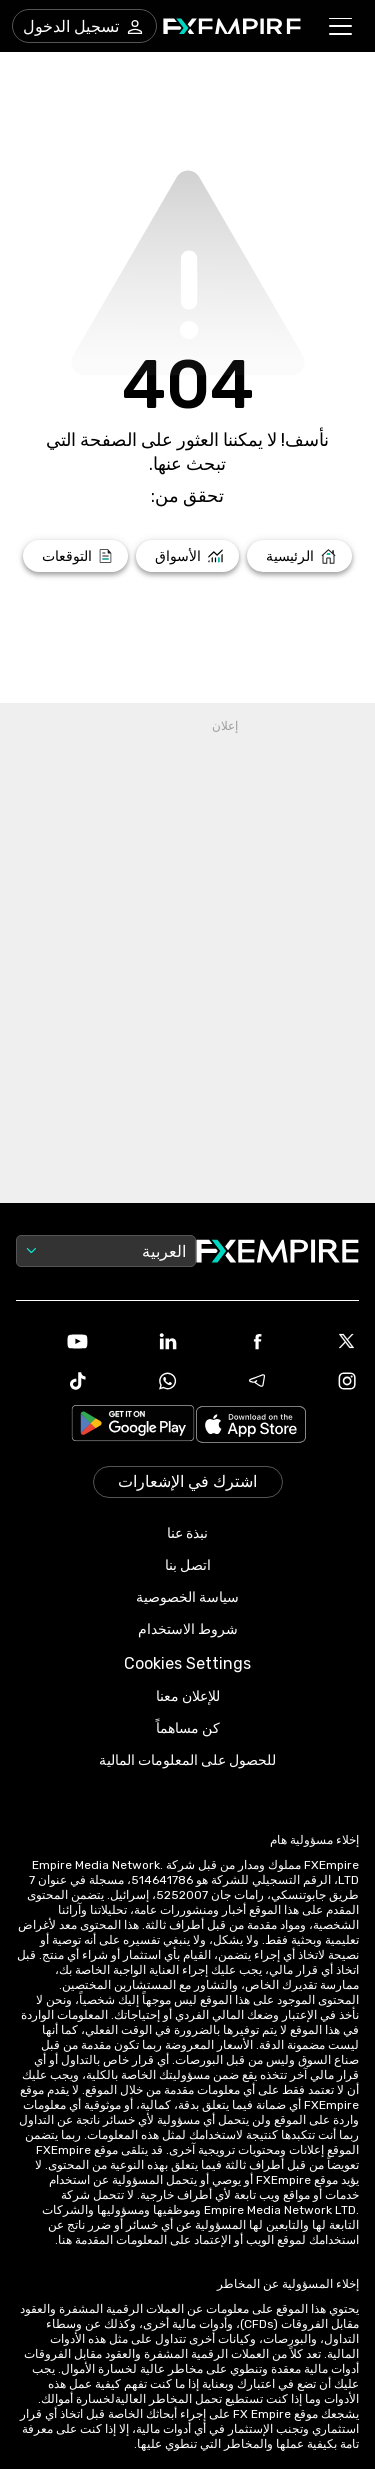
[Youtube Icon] (53, 1341)
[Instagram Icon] (322, 1381)
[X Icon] (322, 1341)
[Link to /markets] (187, 556)
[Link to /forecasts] (75, 556)
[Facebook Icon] (233, 1341)
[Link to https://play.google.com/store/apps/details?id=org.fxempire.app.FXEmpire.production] (133, 1426)
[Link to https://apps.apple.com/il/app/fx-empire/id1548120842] (251, 1426)
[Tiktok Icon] (53, 1381)
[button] (341, 26)
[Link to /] (299, 556)
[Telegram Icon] (233, 1381)
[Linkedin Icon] (143, 1341)
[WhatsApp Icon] (143, 1381)
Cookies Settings (187, 1663)
